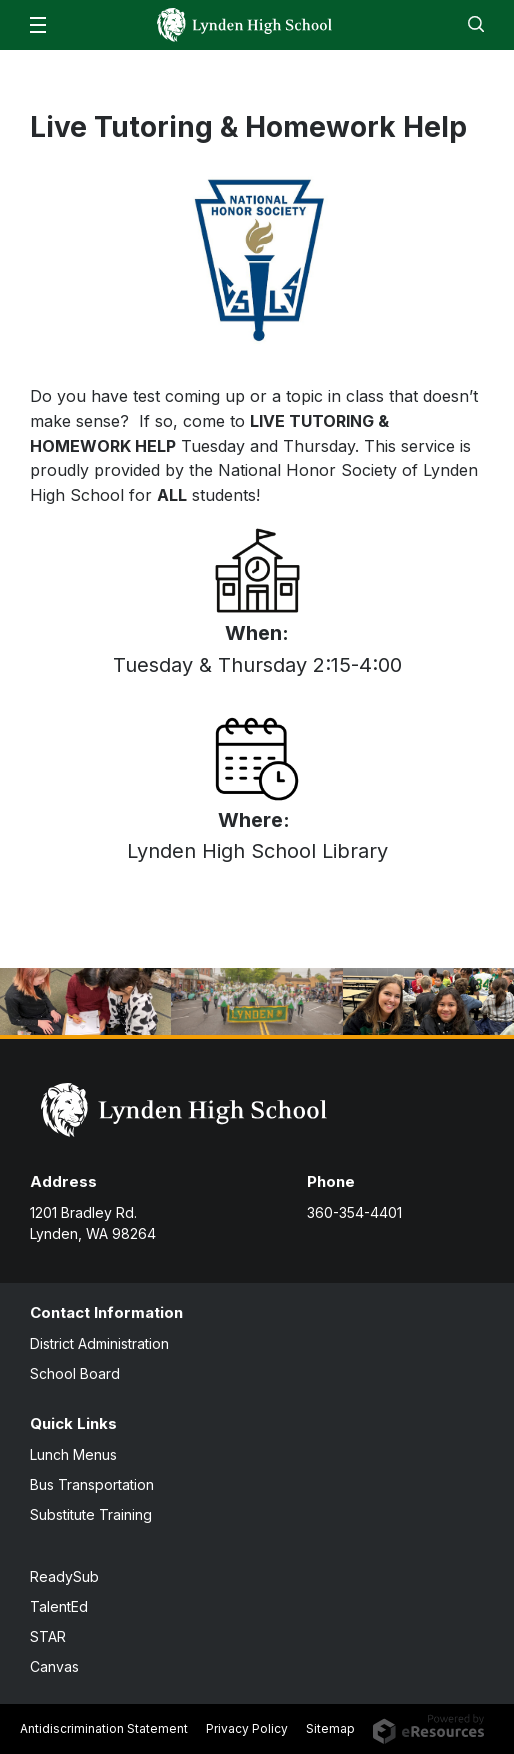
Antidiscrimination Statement (104, 1728)
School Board (75, 1373)
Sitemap (330, 1728)
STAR (48, 1636)
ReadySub (64, 1576)
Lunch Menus (73, 1454)
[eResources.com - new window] (428, 1727)
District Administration (99, 1343)
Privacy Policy (247, 1728)
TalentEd (59, 1606)
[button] (38, 25)
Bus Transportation (92, 1484)
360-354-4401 (354, 1212)
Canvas (54, 1666)
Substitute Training (91, 1514)
